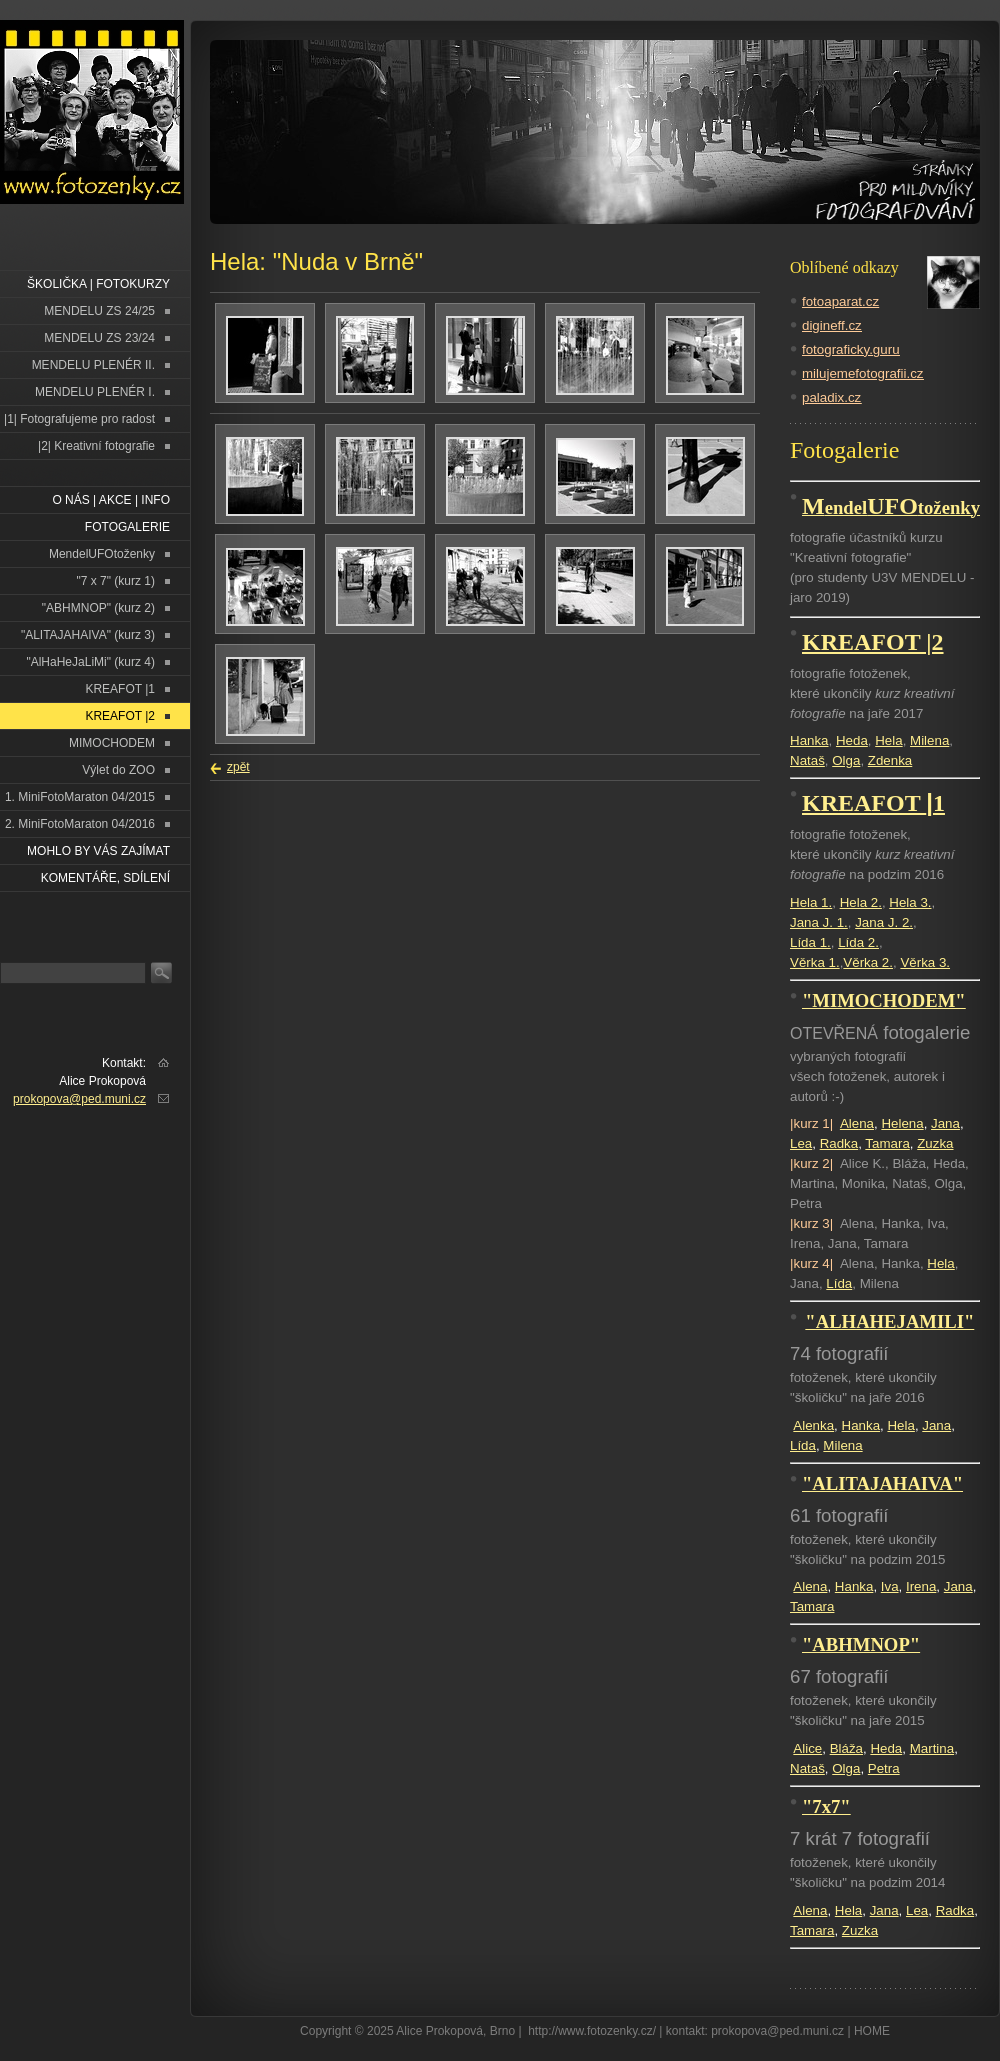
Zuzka (935, 1143)
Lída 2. (858, 942)
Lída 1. (810, 942)
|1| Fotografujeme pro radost (79, 419)
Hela (888, 740)
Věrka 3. (925, 962)
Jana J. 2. (884, 922)
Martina (932, 1748)
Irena (921, 1586)
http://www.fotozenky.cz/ (592, 2031)
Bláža (846, 1748)
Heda (852, 740)
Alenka (813, 1425)
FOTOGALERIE (127, 527)
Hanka (809, 740)
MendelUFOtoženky (102, 554)
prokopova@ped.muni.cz (79, 1099)
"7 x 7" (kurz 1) (115, 581)
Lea (801, 1143)
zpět (238, 767)
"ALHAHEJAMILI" (889, 1321)
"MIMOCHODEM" (884, 1000)
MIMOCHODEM (112, 743)
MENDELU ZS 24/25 (99, 311)
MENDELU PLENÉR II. (93, 365)
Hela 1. (811, 902)
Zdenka (890, 760)
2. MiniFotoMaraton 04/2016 (80, 824)
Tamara (887, 1143)
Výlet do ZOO (118, 770)
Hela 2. (861, 902)
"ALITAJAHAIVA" (882, 1483)
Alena (857, 1123)
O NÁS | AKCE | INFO (111, 500)
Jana (945, 1123)
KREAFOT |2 (120, 716)
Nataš (807, 760)
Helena (902, 1123)
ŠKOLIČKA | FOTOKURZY (98, 284)
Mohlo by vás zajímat (98, 851)
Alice (807, 1748)
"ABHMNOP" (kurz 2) (98, 608)
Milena (929, 740)
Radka (839, 1143)
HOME (872, 2031)
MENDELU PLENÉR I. (95, 392)
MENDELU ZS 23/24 (99, 338)
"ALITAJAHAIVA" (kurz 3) (88, 635)
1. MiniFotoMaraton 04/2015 (80, 797)
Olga (846, 760)
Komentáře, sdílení (105, 878)
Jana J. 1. (819, 922)
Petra (884, 1768)
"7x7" (826, 1806)
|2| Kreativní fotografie (96, 446)
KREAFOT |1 (120, 689)
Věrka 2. (868, 962)
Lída (839, 1283)
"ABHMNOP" (861, 1644)
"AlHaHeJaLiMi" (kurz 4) (90, 662)
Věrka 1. (815, 962)
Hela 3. (910, 902)
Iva (890, 1586)
